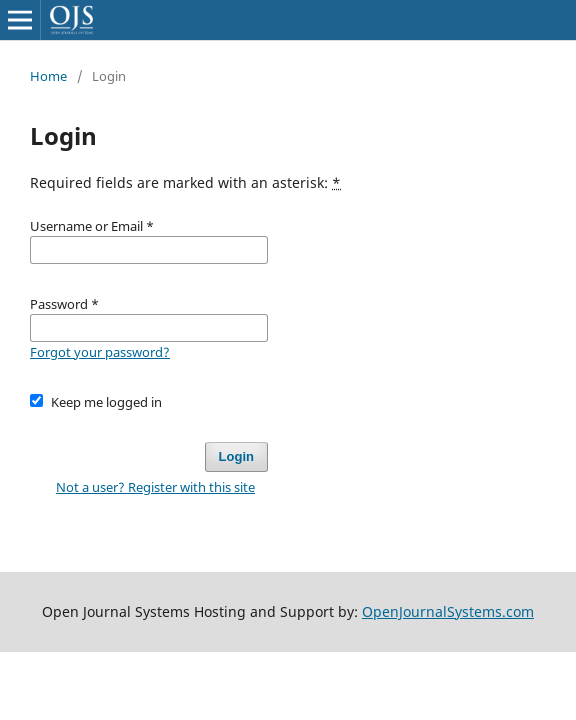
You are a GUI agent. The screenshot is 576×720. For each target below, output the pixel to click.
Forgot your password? (100, 352)
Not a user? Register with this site (155, 487)
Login (236, 456)
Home (48, 76)
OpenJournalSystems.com (448, 611)
